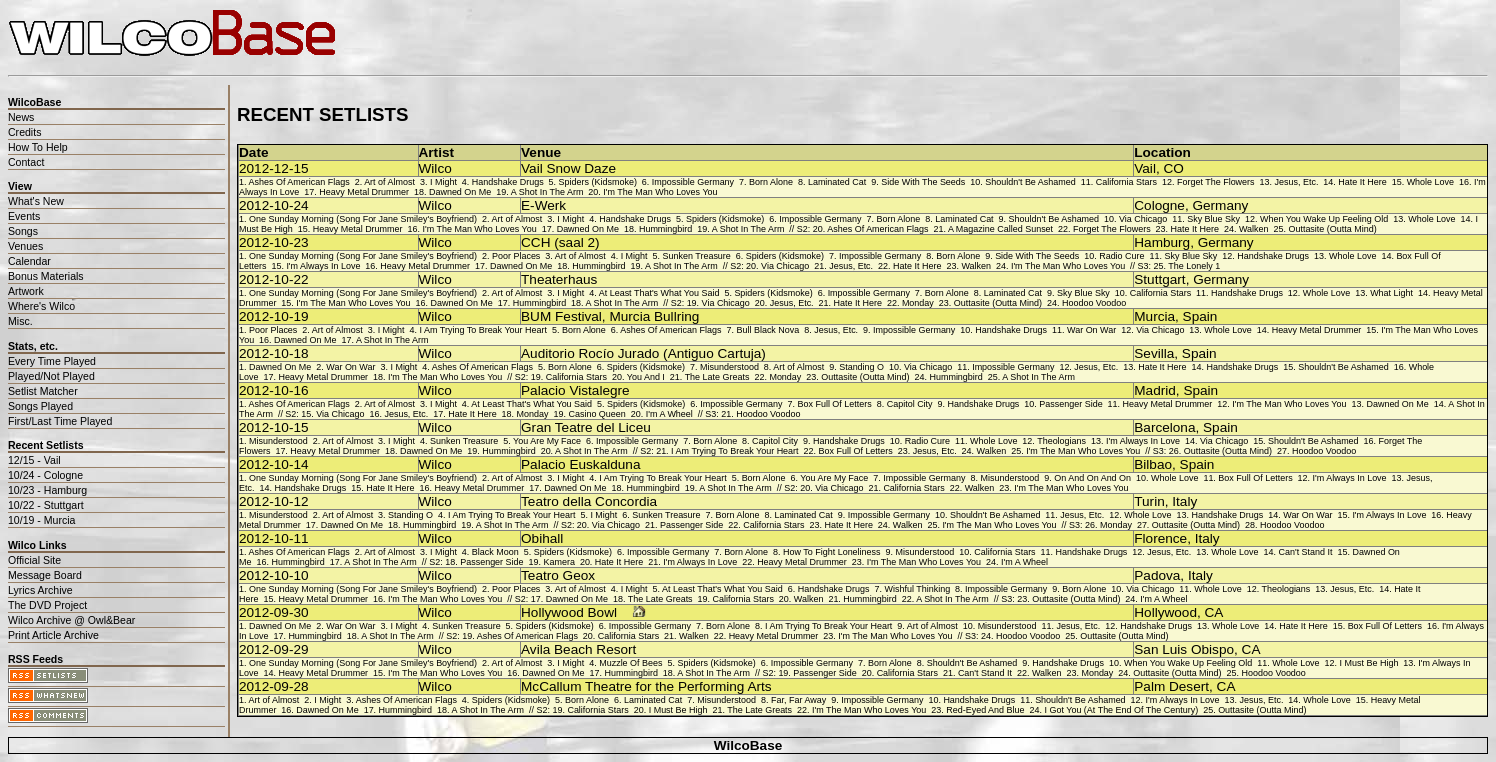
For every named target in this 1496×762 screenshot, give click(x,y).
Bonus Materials (46, 276)
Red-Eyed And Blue (985, 710)
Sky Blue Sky (1213, 219)
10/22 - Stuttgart (46, 505)
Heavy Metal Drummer (364, 192)
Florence (1160, 538)
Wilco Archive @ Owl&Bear (71, 620)
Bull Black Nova (767, 330)
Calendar (29, 261)
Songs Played (40, 406)
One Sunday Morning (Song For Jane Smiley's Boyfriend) (363, 219)
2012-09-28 (274, 686)
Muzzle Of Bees (630, 663)
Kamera (559, 562)
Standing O (861, 367)
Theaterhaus (559, 279)
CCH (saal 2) (560, 242)
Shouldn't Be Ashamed (1030, 182)
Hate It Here (1362, 182)
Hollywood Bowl (569, 612)
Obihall (542, 538)
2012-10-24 (274, 205)
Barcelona (1164, 427)
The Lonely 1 (1194, 266)
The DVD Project (47, 605)
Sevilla (1154, 353)
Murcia (1154, 316)
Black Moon (495, 552)
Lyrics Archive (40, 590)
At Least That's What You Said (659, 293)
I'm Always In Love (323, 266)
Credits (24, 132)
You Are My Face (547, 441)
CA (1214, 612)
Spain (1200, 316)
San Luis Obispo (1184, 649)
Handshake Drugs (508, 182)
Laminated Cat (837, 182)
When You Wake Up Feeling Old (1324, 219)
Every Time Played (52, 361)
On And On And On (1092, 478)
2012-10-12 (274, 501)
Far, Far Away (798, 700)
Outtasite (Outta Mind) (1332, 229)
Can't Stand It (1305, 552)
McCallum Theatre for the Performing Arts (646, 686)
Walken (1254, 229)
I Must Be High (1369, 663)
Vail (1145, 168)
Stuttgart (1159, 279)
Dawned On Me (460, 192)
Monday (918, 303)
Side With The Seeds (923, 182)
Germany (1220, 205)
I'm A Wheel (669, 414)
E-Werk (543, 205)
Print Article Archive (53, 635)
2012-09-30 (274, 612)
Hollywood (1165, 612)
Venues (25, 246)
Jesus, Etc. (1297, 182)
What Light (1391, 293)
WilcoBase (748, 745)
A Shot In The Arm (547, 192)
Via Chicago (1143, 219)
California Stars (1126, 182)
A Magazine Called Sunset (1000, 229)
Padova (1157, 575)
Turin (1149, 501)
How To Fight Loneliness (832, 552)
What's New (36, 201)
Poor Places (516, 256)
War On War (1091, 330)
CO (1173, 168)
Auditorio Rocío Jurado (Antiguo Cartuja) (643, 353)
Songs (23, 231)
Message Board (45, 575)
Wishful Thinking (917, 589)
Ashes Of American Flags (298, 182)
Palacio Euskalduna (580, 464)
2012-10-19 (274, 316)
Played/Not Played (51, 376)
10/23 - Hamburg (47, 490)
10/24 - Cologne (45, 475)
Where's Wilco (41, 306)
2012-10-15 (274, 427)
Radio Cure (1121, 256)
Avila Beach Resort (578, 649)
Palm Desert (1171, 686)
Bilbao (1153, 464)
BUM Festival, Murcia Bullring (610, 316)
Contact (26, 162)
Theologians (1061, 441)
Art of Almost (389, 182)
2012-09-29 (274, 649)
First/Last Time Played (60, 421)
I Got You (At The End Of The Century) (1121, 710)
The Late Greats (717, 377)
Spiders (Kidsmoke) (598, 182)
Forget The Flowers (1216, 182)
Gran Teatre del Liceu (586, 427)
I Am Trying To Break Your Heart (483, 330)
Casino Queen (596, 414)
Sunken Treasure (697, 256)
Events (24, 216)
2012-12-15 (274, 168)
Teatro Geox (558, 575)
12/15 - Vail (34, 460)
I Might (443, 182)
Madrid (1155, 390)
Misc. (20, 321)
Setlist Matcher (43, 391)
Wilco (435, 168)
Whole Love (1430, 182)
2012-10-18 (274, 353)
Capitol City (910, 404)
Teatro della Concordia (589, 501)
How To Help (38, 147)
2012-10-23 (274, 242)
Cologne (1159, 205)
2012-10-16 (274, 390)
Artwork (26, 291)
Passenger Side (1070, 404)
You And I (646, 377)
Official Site (34, 560)
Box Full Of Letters (834, 404)
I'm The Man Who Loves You (660, 192)
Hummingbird (665, 229)
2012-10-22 (274, 279)
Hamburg (1162, 242)
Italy (1184, 501)
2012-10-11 (274, 538)
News (21, 117)
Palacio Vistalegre (575, 390)
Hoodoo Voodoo (1094, 303)
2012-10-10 (274, 575)
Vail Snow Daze (568, 168)
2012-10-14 (274, 464)
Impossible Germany (693, 182)
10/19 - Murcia (41, 520)
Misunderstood (729, 367)
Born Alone (771, 182)
